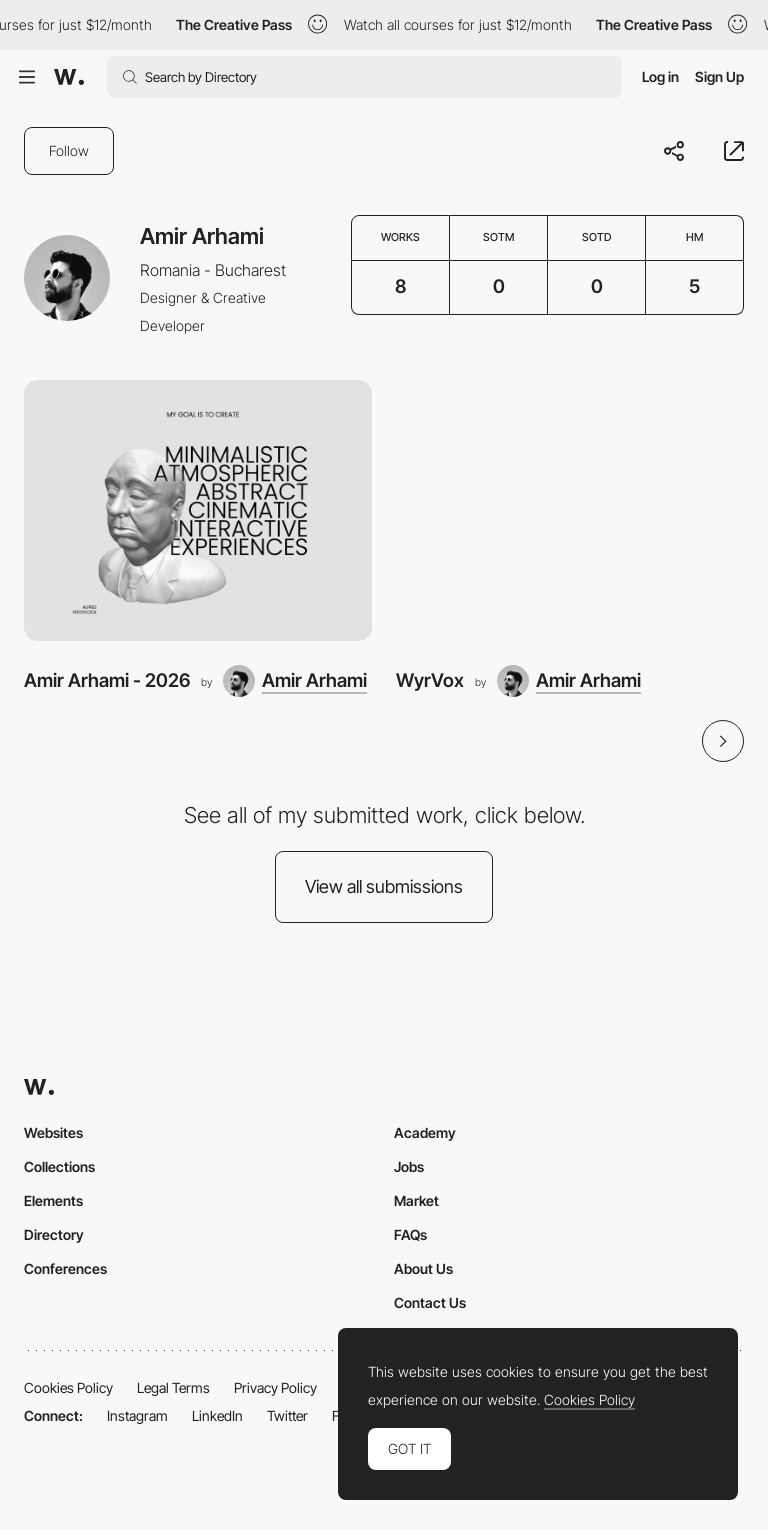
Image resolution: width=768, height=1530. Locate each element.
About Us (423, 1268)
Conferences (65, 1268)
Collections (59, 1166)
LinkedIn (217, 1415)
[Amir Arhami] (295, 681)
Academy (425, 1132)
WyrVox (430, 680)
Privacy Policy (275, 1387)
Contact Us (430, 1302)
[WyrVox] (570, 510)
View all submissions (384, 886)
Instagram (137, 1415)
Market (416, 1200)
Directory (54, 1234)
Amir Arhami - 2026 (107, 680)
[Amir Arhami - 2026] (198, 510)
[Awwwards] (69, 77)
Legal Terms (173, 1387)
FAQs (410, 1234)
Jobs (409, 1166)
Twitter (287, 1415)
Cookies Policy (68, 1387)
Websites (53, 1132)
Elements (53, 1200)
